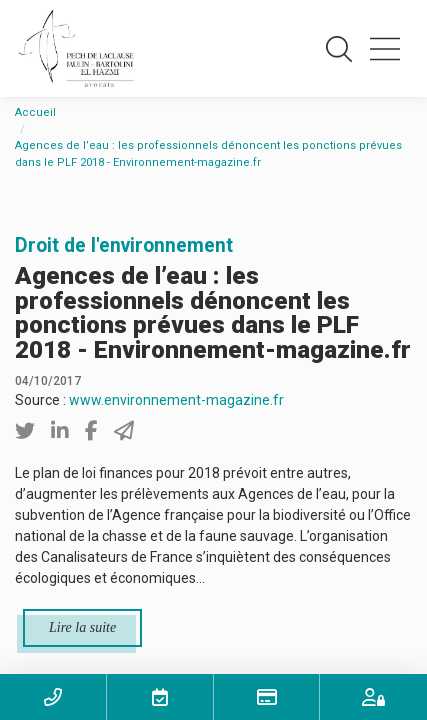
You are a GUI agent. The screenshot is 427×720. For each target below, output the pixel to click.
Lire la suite (82, 627)
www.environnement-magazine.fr (176, 400)
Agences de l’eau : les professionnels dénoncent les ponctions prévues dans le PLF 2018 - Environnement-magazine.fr (208, 154)
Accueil (35, 112)
